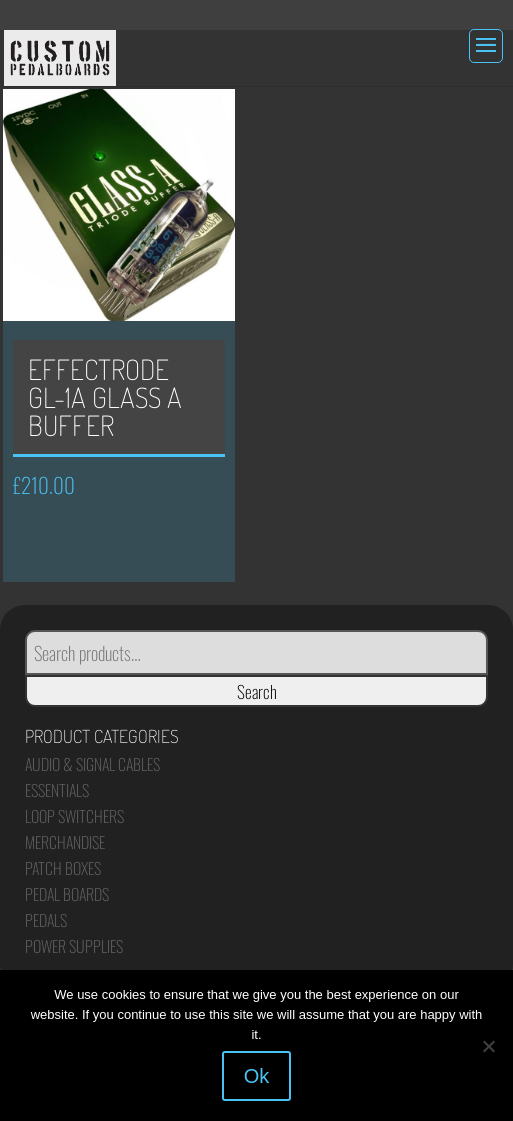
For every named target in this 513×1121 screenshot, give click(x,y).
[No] (488, 1046)
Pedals (46, 920)
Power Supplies (74, 946)
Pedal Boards (67, 894)
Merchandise (65, 842)
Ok (257, 1076)
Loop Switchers (74, 816)
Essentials (57, 790)
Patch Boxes (63, 868)
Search (257, 691)
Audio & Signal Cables (92, 764)
